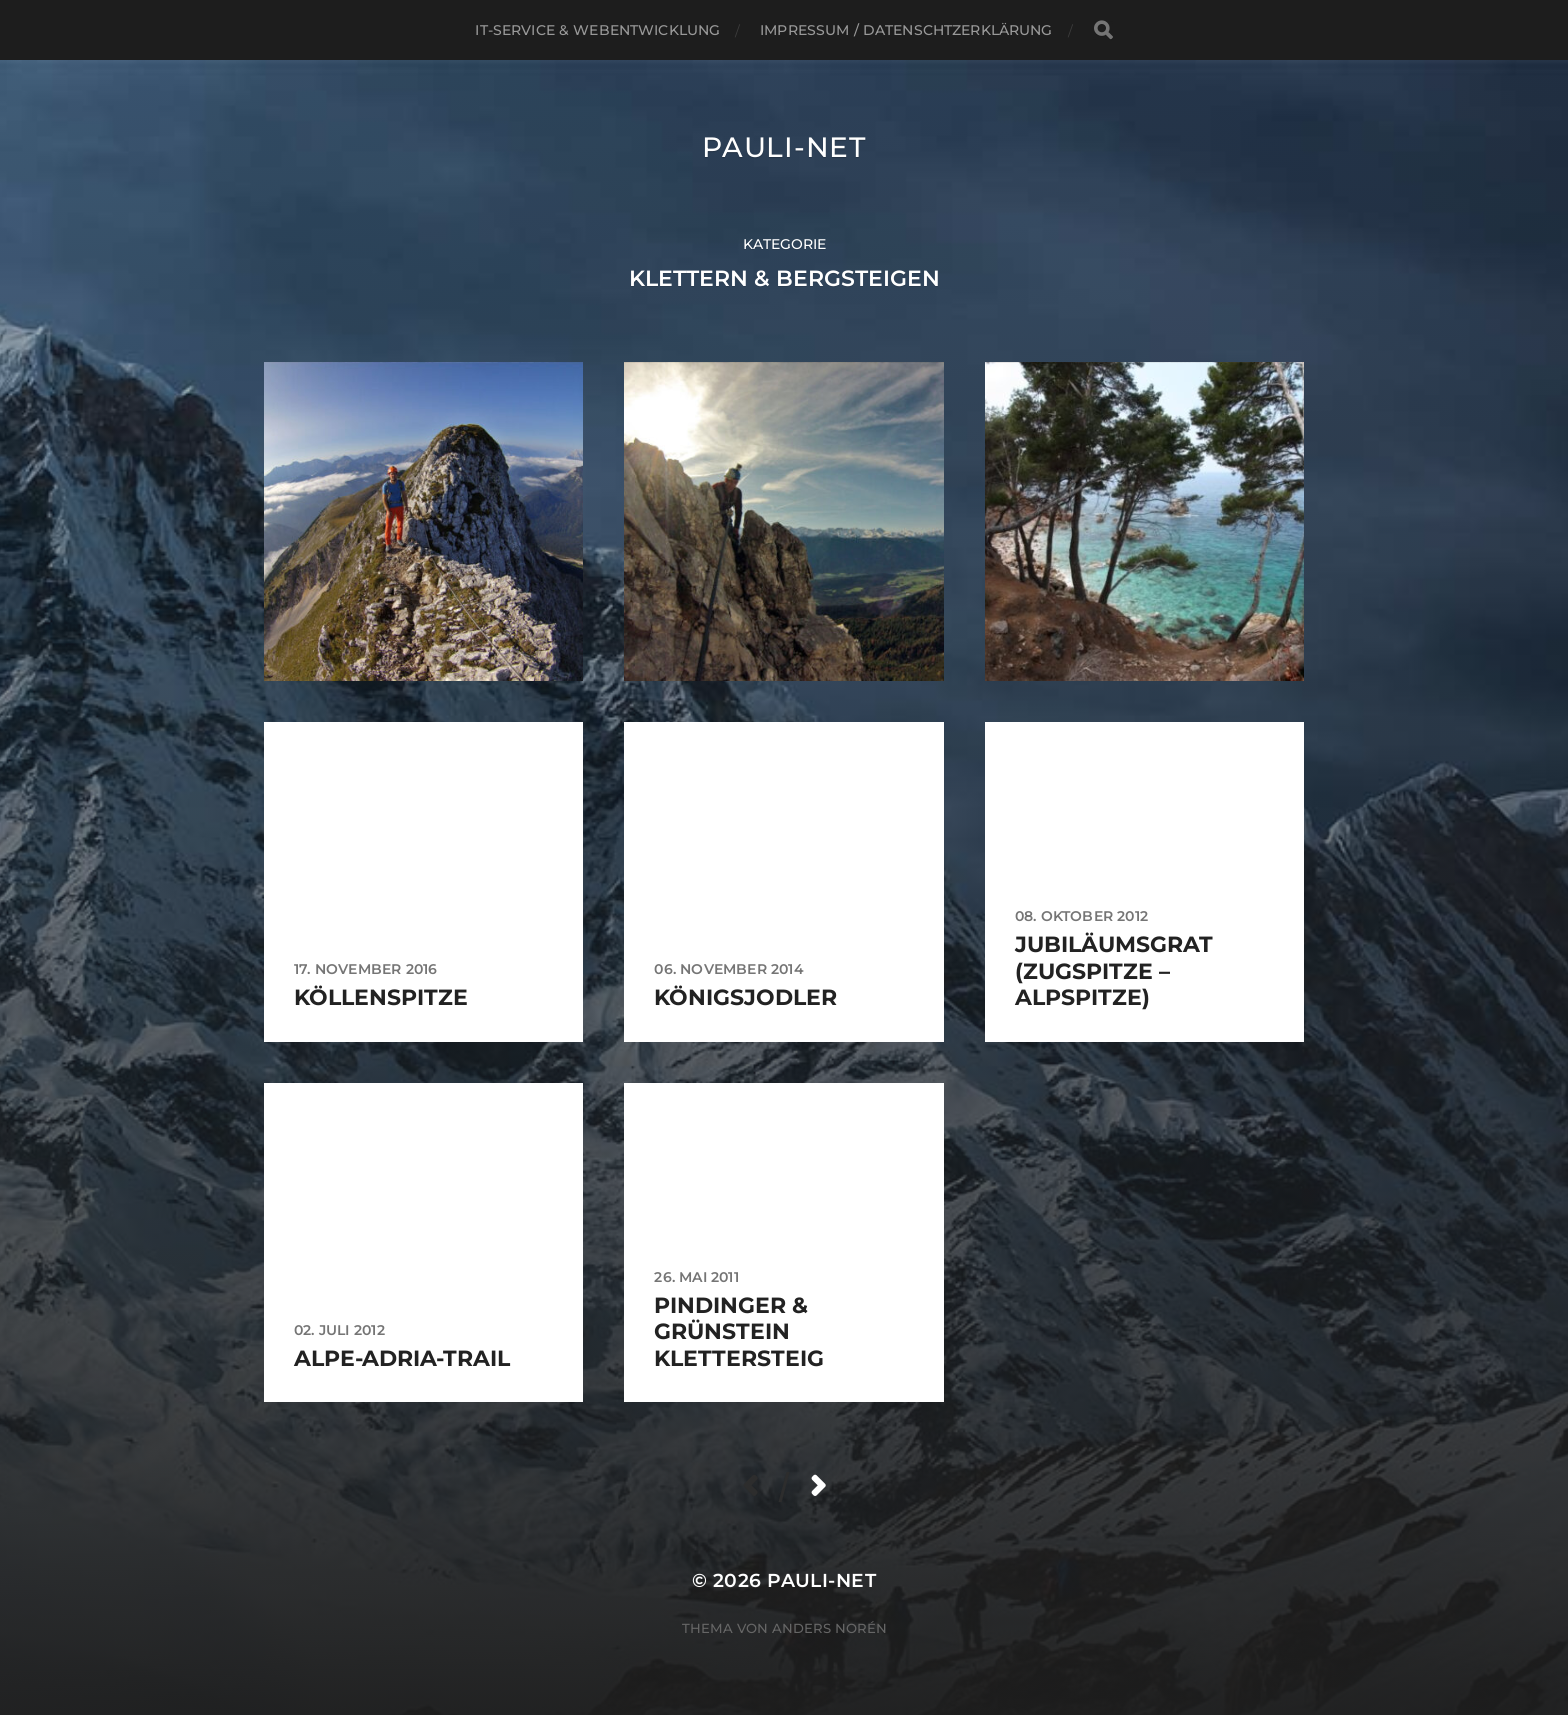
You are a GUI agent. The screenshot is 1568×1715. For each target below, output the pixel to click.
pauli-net (783, 147)
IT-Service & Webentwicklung (597, 30)
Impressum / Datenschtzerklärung (906, 30)
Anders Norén (829, 1628)
